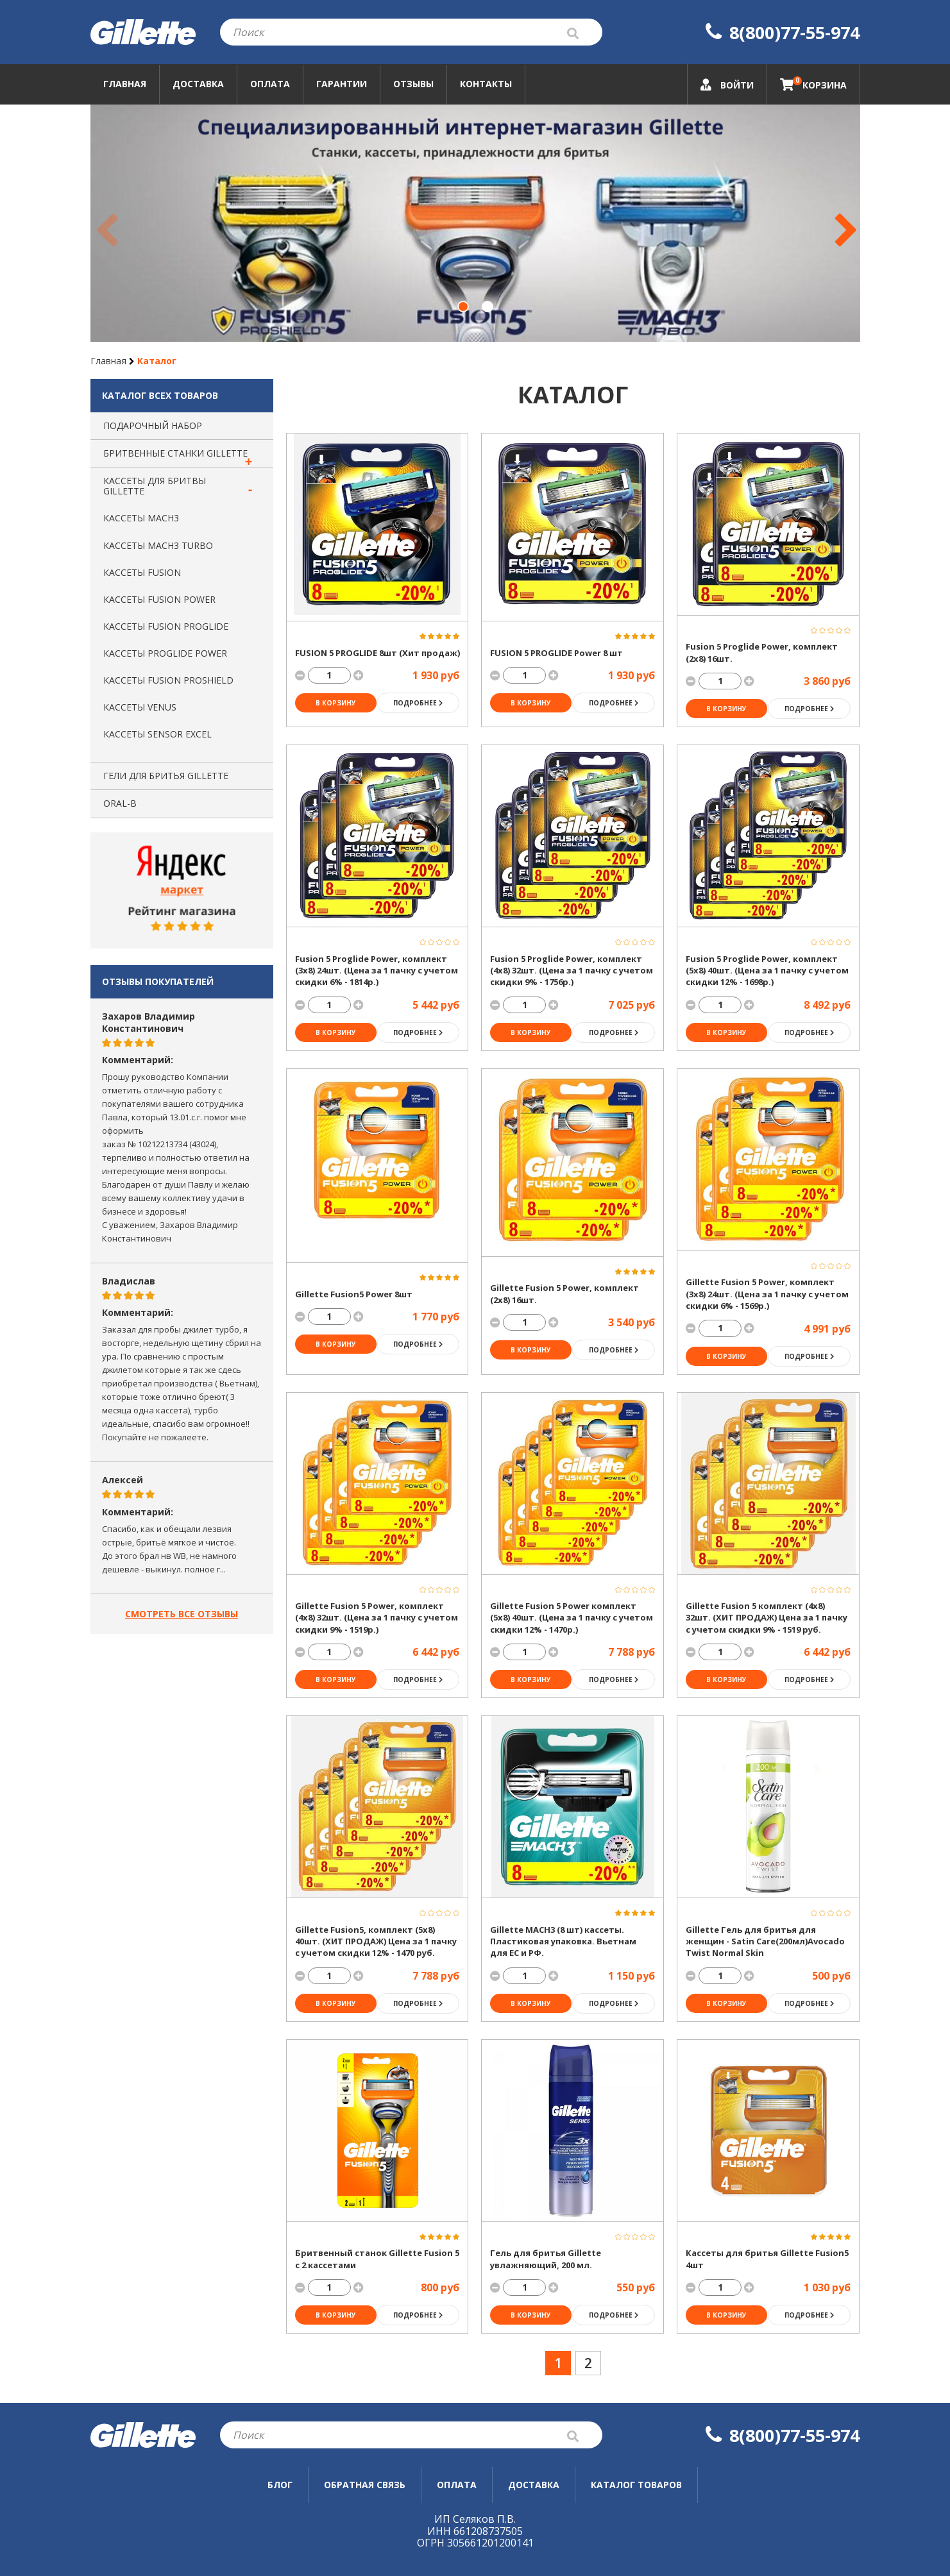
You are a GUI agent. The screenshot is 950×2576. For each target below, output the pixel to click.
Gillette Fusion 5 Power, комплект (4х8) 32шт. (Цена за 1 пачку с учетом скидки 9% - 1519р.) (376, 1617)
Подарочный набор (152, 425)
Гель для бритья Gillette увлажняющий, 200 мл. (545, 2258)
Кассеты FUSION (142, 572)
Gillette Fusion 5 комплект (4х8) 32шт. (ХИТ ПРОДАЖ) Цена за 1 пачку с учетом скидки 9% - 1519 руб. (766, 1617)
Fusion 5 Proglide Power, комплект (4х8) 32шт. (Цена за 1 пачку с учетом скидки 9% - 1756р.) (571, 970)
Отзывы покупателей (158, 981)
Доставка (198, 84)
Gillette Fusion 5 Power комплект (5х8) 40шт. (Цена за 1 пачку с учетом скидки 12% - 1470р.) (571, 1617)
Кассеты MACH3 (141, 518)
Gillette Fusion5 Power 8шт (353, 1294)
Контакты (486, 84)
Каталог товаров (636, 2485)
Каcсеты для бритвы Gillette (154, 486)
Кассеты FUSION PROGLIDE (165, 626)
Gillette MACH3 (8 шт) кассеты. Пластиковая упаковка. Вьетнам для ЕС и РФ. (563, 1941)
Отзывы (413, 84)
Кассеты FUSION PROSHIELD (168, 680)
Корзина (813, 83)
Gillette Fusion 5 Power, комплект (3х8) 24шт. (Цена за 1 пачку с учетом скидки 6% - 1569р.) (767, 1293)
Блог (280, 2485)
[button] (463, 306)
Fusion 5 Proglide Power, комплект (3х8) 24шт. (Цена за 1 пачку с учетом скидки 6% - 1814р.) (376, 970)
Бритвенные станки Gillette (175, 453)
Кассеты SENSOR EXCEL (157, 734)
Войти (727, 84)
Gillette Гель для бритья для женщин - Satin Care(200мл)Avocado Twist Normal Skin (765, 1941)
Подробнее (418, 702)
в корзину (336, 702)
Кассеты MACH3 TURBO (158, 545)
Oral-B (120, 803)
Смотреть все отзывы (181, 1614)
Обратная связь (364, 2485)
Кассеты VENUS (139, 707)
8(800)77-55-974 (783, 32)
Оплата (270, 84)
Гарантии (341, 84)
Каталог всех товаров (160, 395)
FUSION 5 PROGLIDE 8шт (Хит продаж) (377, 653)
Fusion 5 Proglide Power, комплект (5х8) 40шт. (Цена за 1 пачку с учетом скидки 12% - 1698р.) (767, 970)
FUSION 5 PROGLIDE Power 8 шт (556, 653)
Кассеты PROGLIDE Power (165, 653)
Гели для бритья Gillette (165, 776)
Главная (124, 84)
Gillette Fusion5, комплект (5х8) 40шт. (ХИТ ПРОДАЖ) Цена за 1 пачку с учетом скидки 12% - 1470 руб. (376, 1941)
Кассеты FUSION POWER (159, 599)
